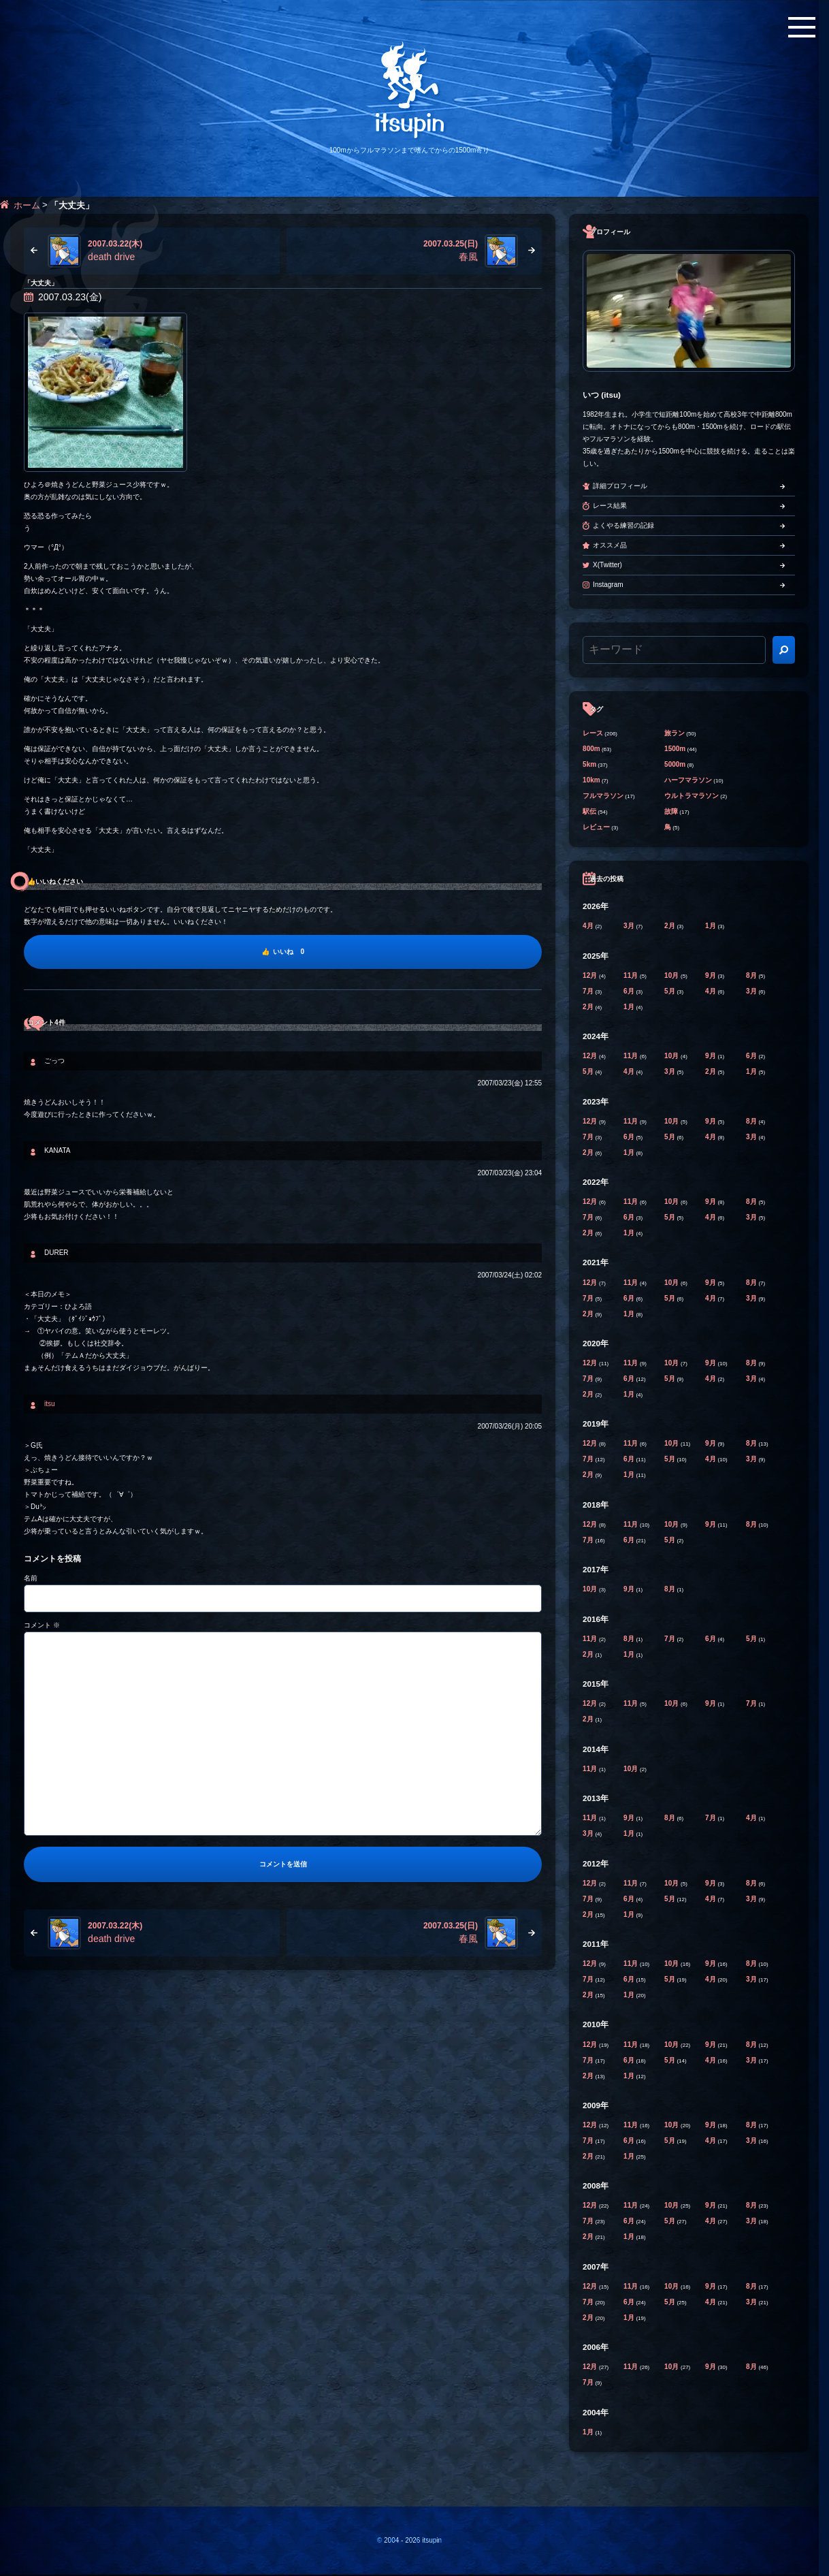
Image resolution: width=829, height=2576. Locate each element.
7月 (589, 991)
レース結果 (610, 505)
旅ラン (674, 733)
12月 (591, 975)
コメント (42, 1625)
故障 (671, 811)
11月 (631, 975)
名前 (30, 1578)
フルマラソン (603, 795)
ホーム (27, 205)
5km (589, 764)
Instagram (608, 584)
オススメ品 (610, 545)
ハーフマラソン (688, 780)
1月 (711, 925)
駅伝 (589, 811)
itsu (49, 1404)
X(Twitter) (607, 565)
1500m (674, 748)
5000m (674, 764)
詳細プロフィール (620, 486)
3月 (629, 925)
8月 (752, 975)
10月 (672, 975)
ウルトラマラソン (691, 795)
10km (591, 780)
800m (591, 748)
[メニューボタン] (801, 27)
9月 (711, 975)
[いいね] (283, 952)
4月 (589, 925)
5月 (670, 991)
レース (593, 733)
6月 (629, 991)
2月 (670, 925)
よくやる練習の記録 (623, 525)
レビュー (596, 827)
